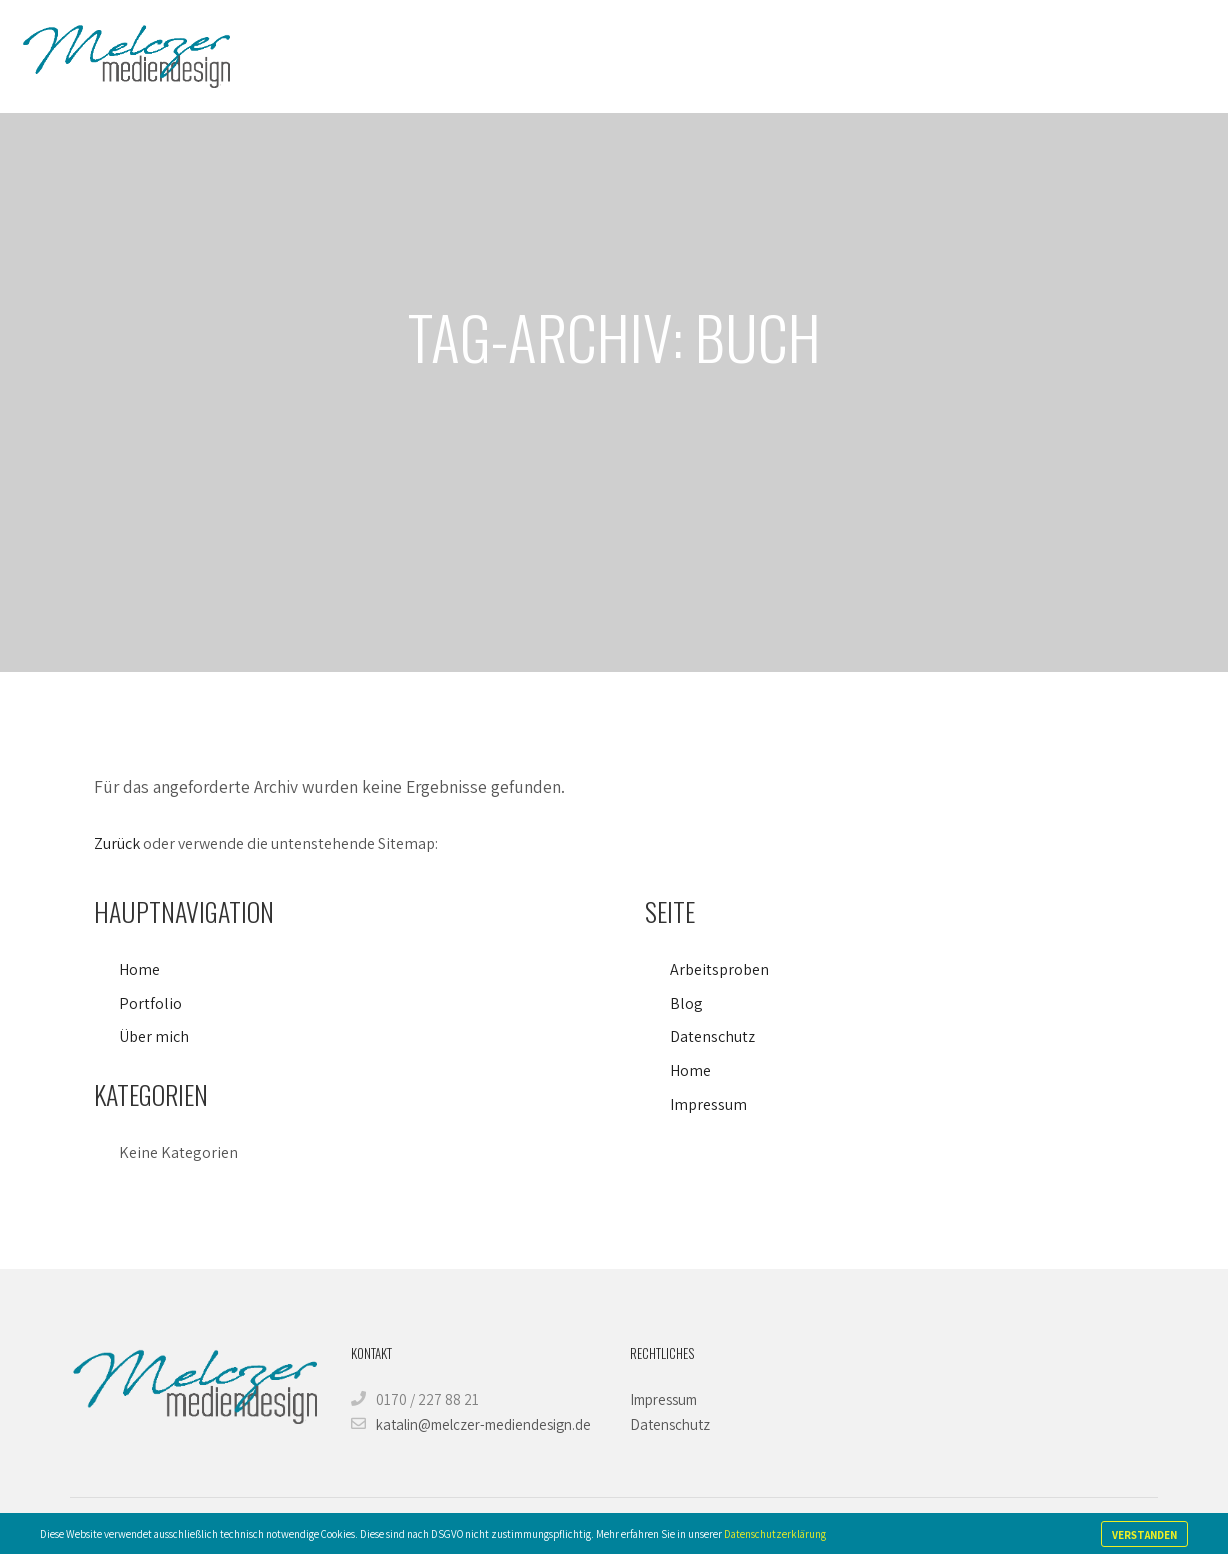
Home (139, 969)
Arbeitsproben (719, 969)
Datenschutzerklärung (775, 1534)
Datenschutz (712, 1036)
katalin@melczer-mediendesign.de (471, 1424)
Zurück (117, 843)
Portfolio (150, 1003)
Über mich (154, 1036)
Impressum (708, 1104)
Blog (686, 1003)
